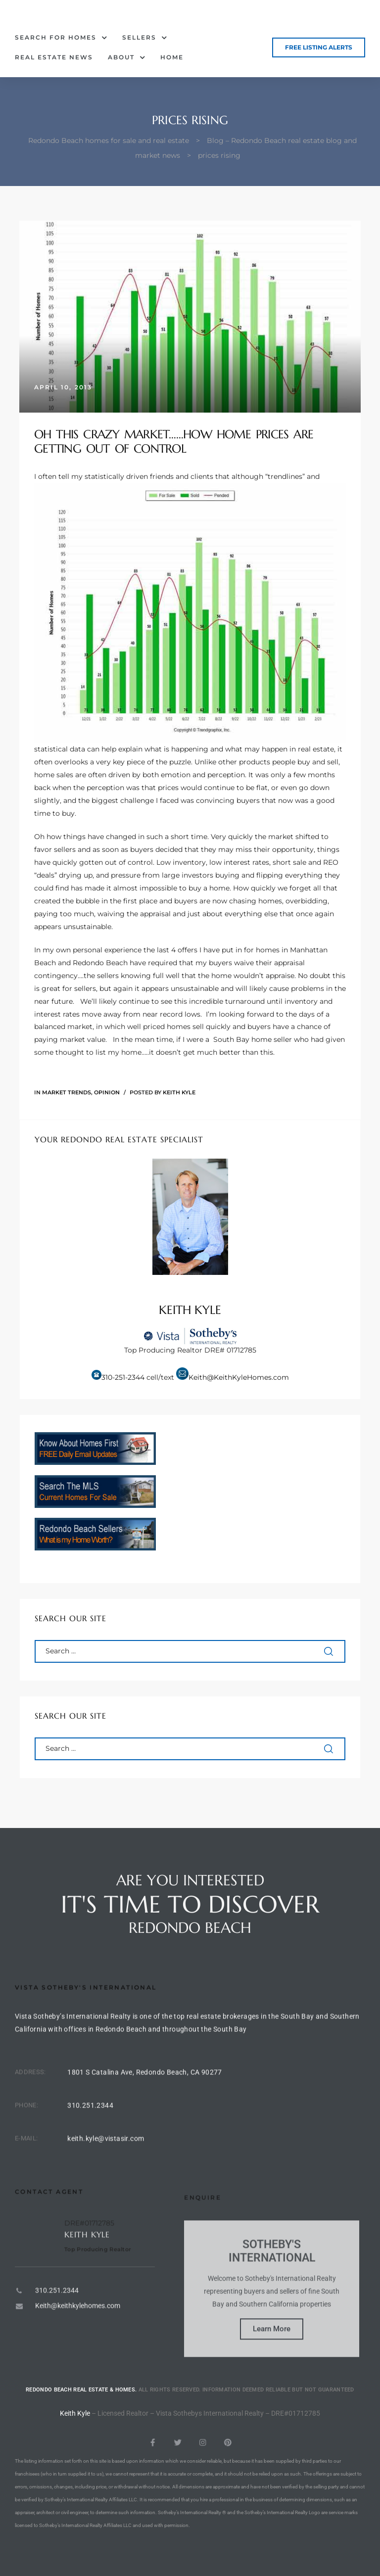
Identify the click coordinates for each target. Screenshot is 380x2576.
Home (172, 57)
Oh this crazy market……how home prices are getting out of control (173, 441)
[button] (318, 47)
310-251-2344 (122, 1377)
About (126, 57)
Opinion (107, 1092)
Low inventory (181, 862)
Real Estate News (54, 57)
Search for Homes (61, 38)
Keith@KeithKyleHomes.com (239, 1377)
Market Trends (66, 1092)
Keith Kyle (179, 1092)
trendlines (285, 476)
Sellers (144, 38)
